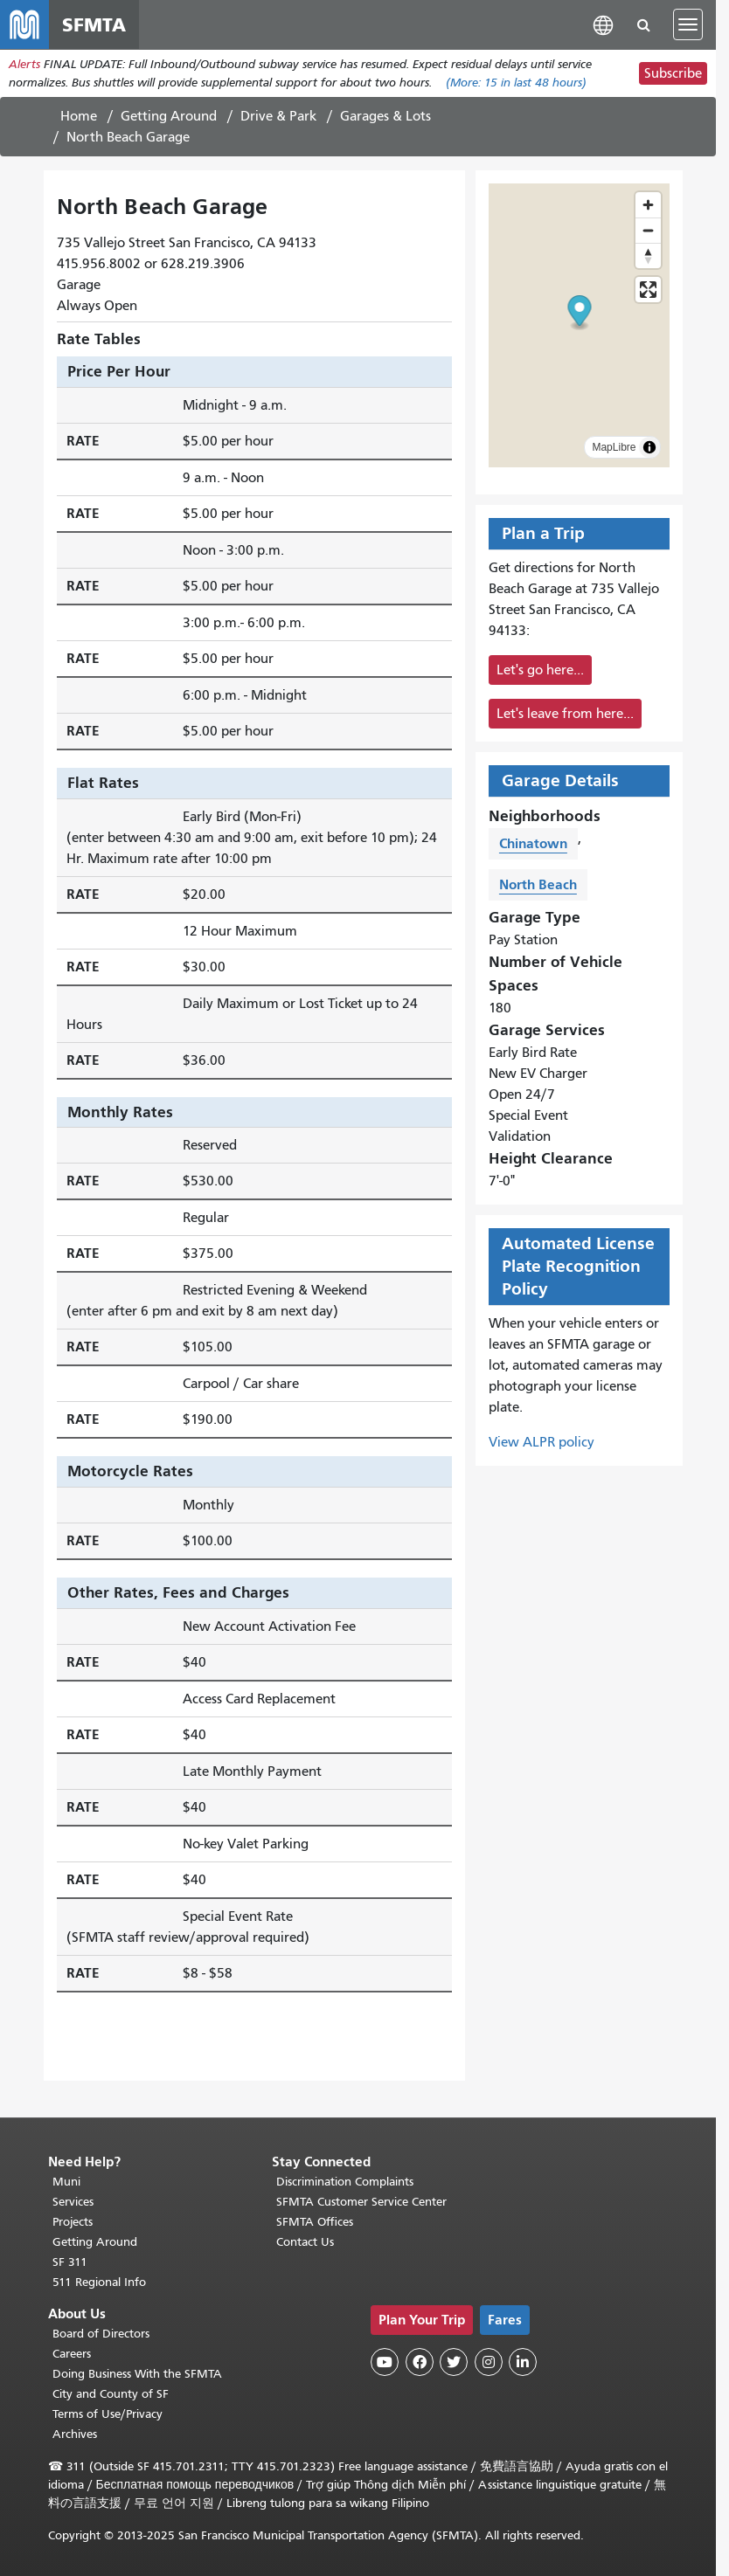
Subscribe (673, 73)
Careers (71, 2353)
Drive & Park (278, 116)
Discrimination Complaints (344, 2181)
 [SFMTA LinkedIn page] (523, 2362)
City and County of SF (110, 2393)
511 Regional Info (99, 2282)
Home (78, 116)
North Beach (538, 884)
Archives (74, 2434)
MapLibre (613, 447)
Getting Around (169, 116)
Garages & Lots (385, 116)
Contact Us (305, 2241)
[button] (603, 24)
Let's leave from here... (565, 714)
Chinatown (533, 843)
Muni (66, 2181)
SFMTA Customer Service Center (361, 2201)
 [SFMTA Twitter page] (454, 2362)
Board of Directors (100, 2333)
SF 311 (69, 2262)
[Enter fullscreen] (648, 289)
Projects (72, 2221)
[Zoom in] (648, 205)
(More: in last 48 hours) (516, 82)
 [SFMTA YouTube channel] (384, 2362)
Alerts (24, 64)
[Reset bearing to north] (648, 255)
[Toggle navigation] (688, 24)
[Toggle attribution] (649, 447)
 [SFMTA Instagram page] (489, 2362)
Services (73, 2201)
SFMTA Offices (314, 2221)
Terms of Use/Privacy (107, 2414)
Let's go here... (540, 670)
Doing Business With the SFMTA (137, 2373)
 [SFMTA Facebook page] (420, 2362)
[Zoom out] (648, 230)
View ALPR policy (541, 1442)
